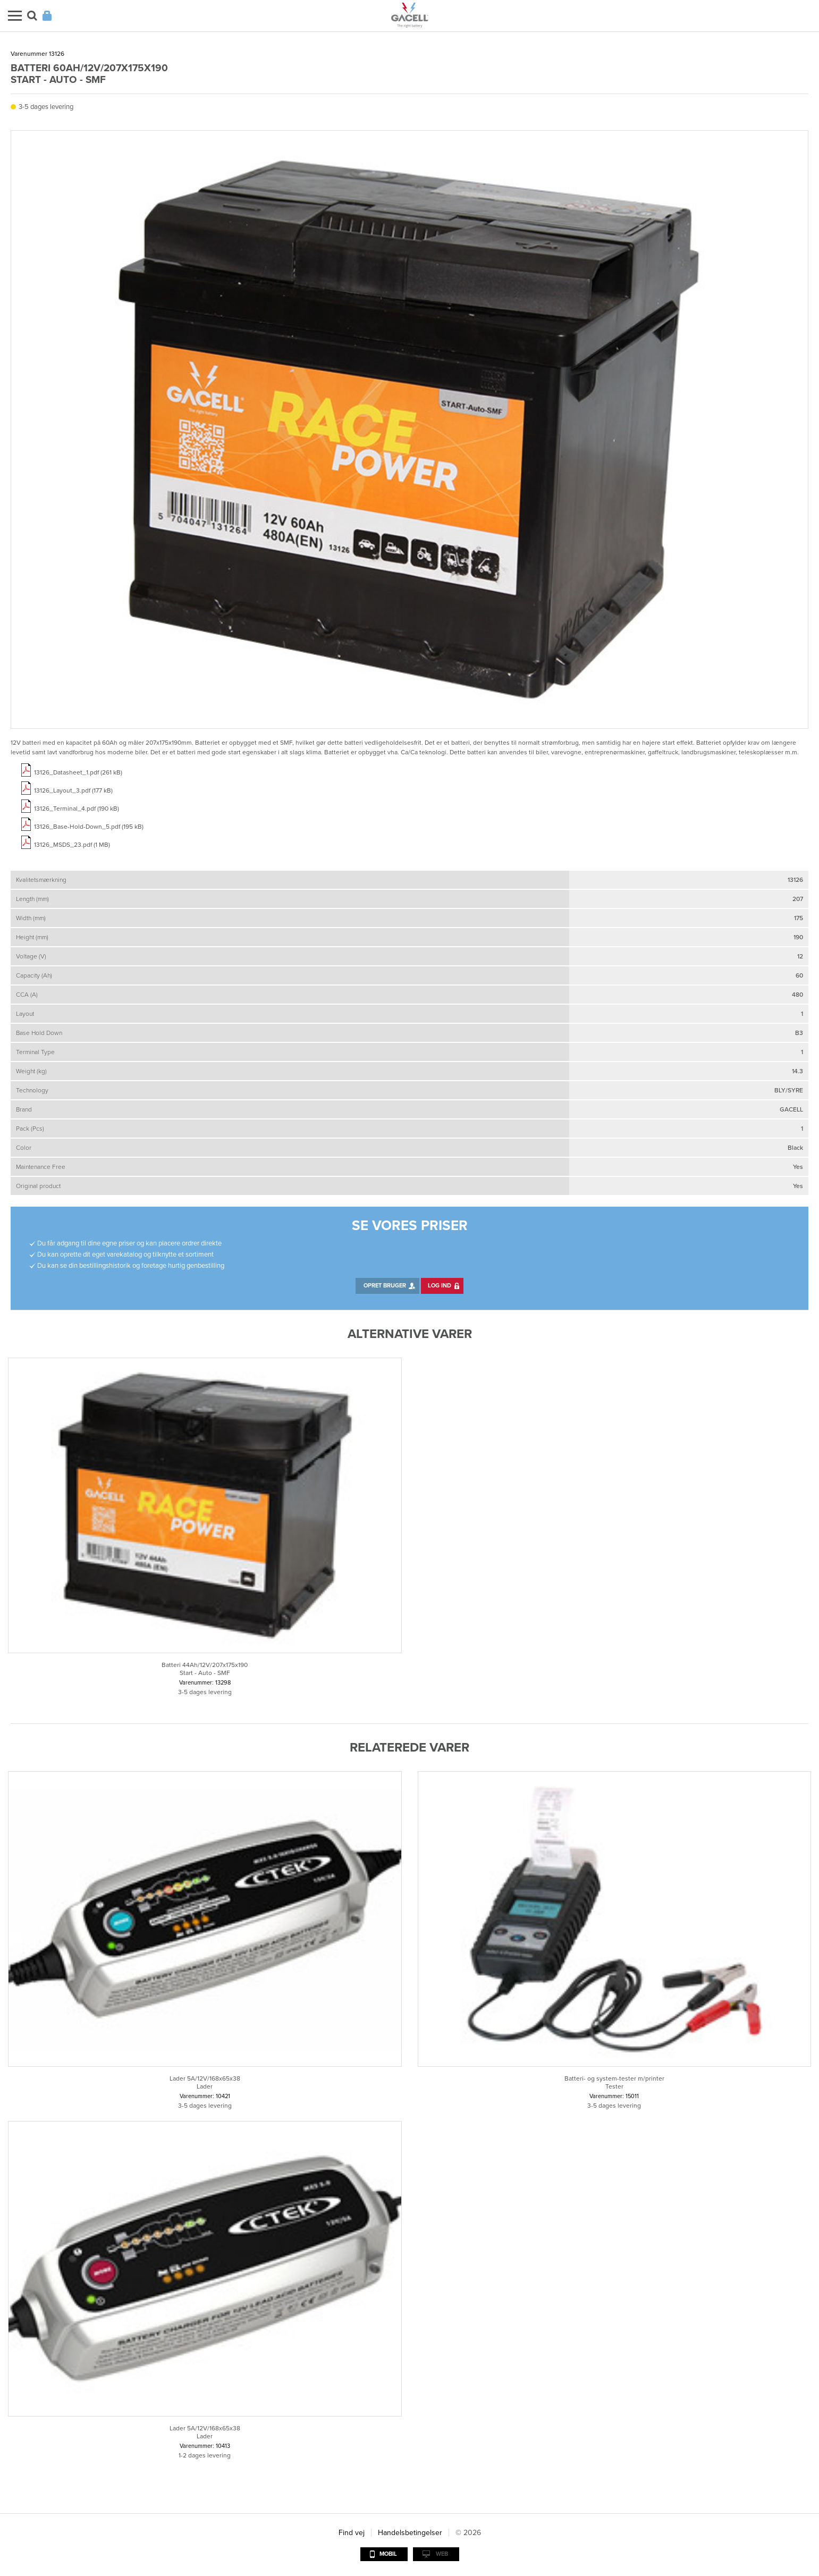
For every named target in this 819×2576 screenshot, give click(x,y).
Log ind (439, 1285)
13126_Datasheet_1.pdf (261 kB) (78, 772)
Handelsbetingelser (410, 2532)
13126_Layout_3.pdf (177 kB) (73, 790)
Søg (32, 16)
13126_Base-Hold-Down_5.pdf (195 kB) (88, 826)
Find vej (352, 2532)
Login (47, 16)
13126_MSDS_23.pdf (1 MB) (72, 844)
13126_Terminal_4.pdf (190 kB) (76, 808)
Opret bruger (385, 1285)
